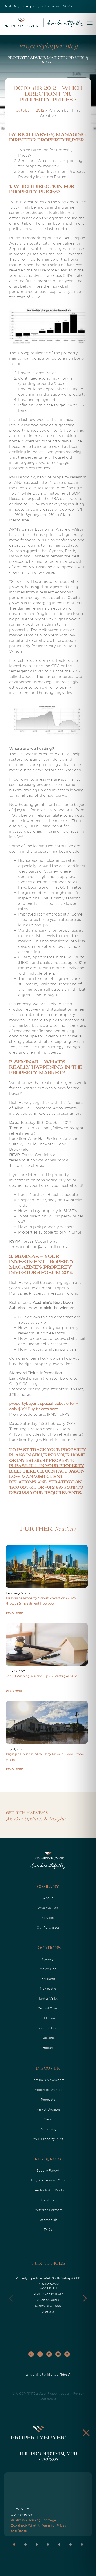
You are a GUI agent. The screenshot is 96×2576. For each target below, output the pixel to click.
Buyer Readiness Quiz (48, 2180)
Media (48, 2119)
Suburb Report (48, 2170)
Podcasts (48, 2099)
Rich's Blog (48, 2129)
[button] (85, 2298)
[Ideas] (65, 2374)
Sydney (48, 1959)
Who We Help (48, 1908)
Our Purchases (48, 1927)
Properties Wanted (48, 2090)
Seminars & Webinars (48, 2080)
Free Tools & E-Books (48, 2190)
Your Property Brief (48, 2139)
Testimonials (48, 2220)
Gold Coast (48, 2018)
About (48, 1898)
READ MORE (14, 1613)
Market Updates (48, 2109)
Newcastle (48, 1988)
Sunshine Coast (48, 2028)
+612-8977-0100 (48, 2284)
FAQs (48, 2229)
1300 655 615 (48, 2287)
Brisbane (48, 1979)
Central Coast (48, 2008)
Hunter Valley (48, 1998)
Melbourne (48, 1969)
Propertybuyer (58, 2393)
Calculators (48, 2200)
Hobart (48, 2047)
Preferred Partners (48, 2210)
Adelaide (48, 2038)
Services (48, 1917)
